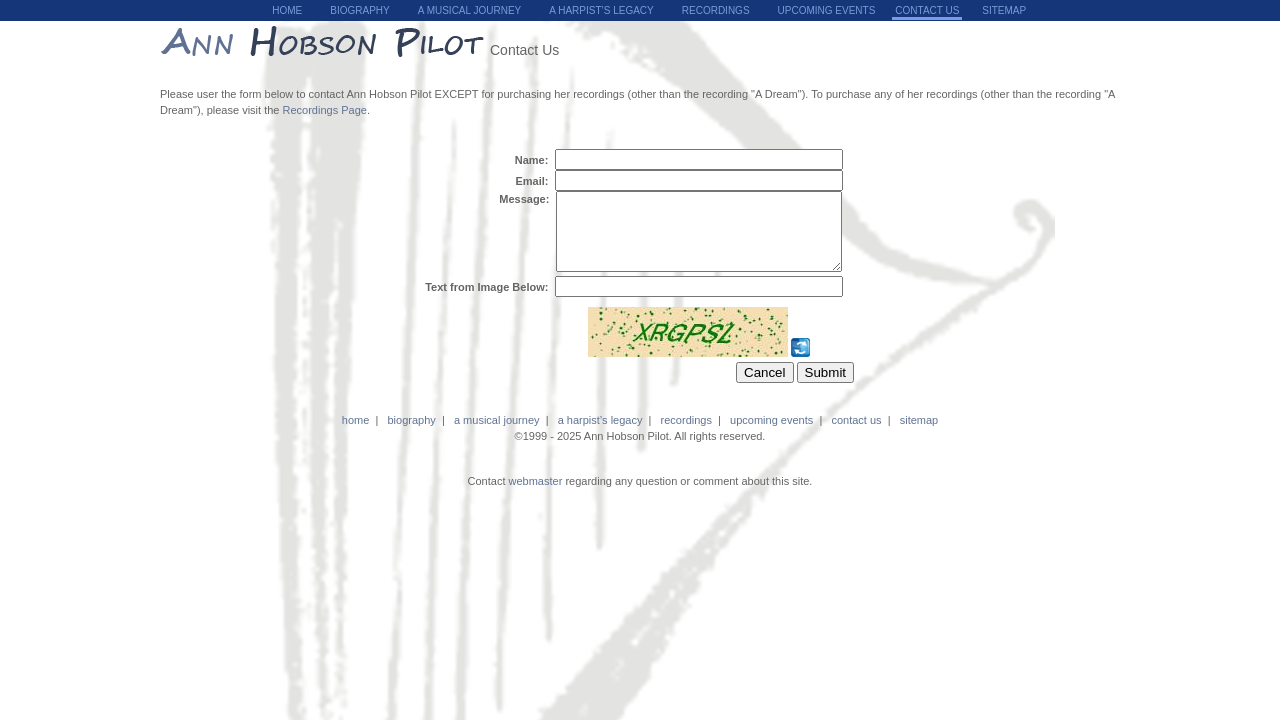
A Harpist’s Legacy (601, 10)
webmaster (536, 496)
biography (359, 10)
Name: (533, 160)
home (287, 10)
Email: (533, 181)
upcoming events (827, 10)
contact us (856, 435)
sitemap (1003, 10)
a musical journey (470, 10)
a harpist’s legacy (600, 435)
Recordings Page (325, 110)
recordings (716, 10)
